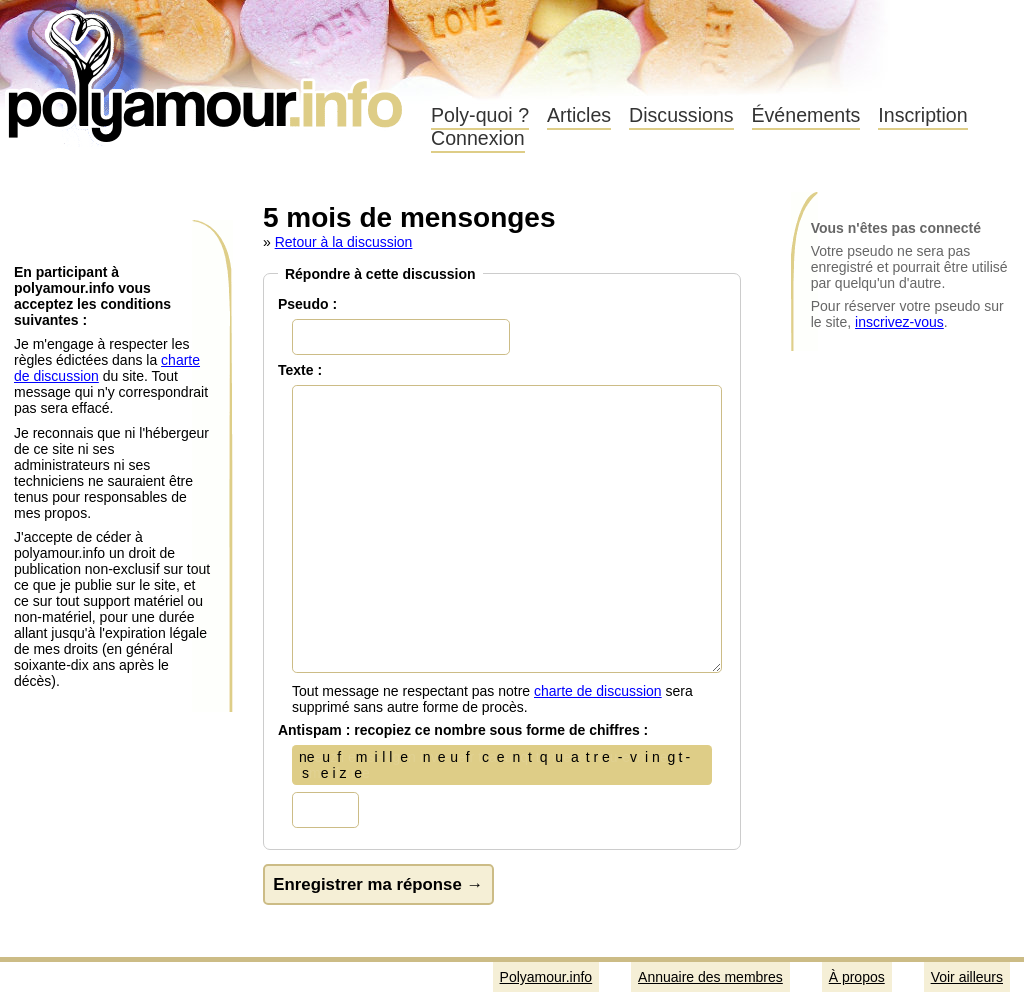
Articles (579, 115)
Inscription (922, 115)
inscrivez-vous (899, 322)
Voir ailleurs (967, 977)
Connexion (478, 138)
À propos (857, 977)
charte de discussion (598, 691)
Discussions (681, 115)
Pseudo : (307, 304)
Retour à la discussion (344, 242)
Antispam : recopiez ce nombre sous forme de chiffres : (463, 730)
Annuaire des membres (710, 977)
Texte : (300, 370)
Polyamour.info (207, 70)
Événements (806, 115)
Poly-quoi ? (480, 115)
